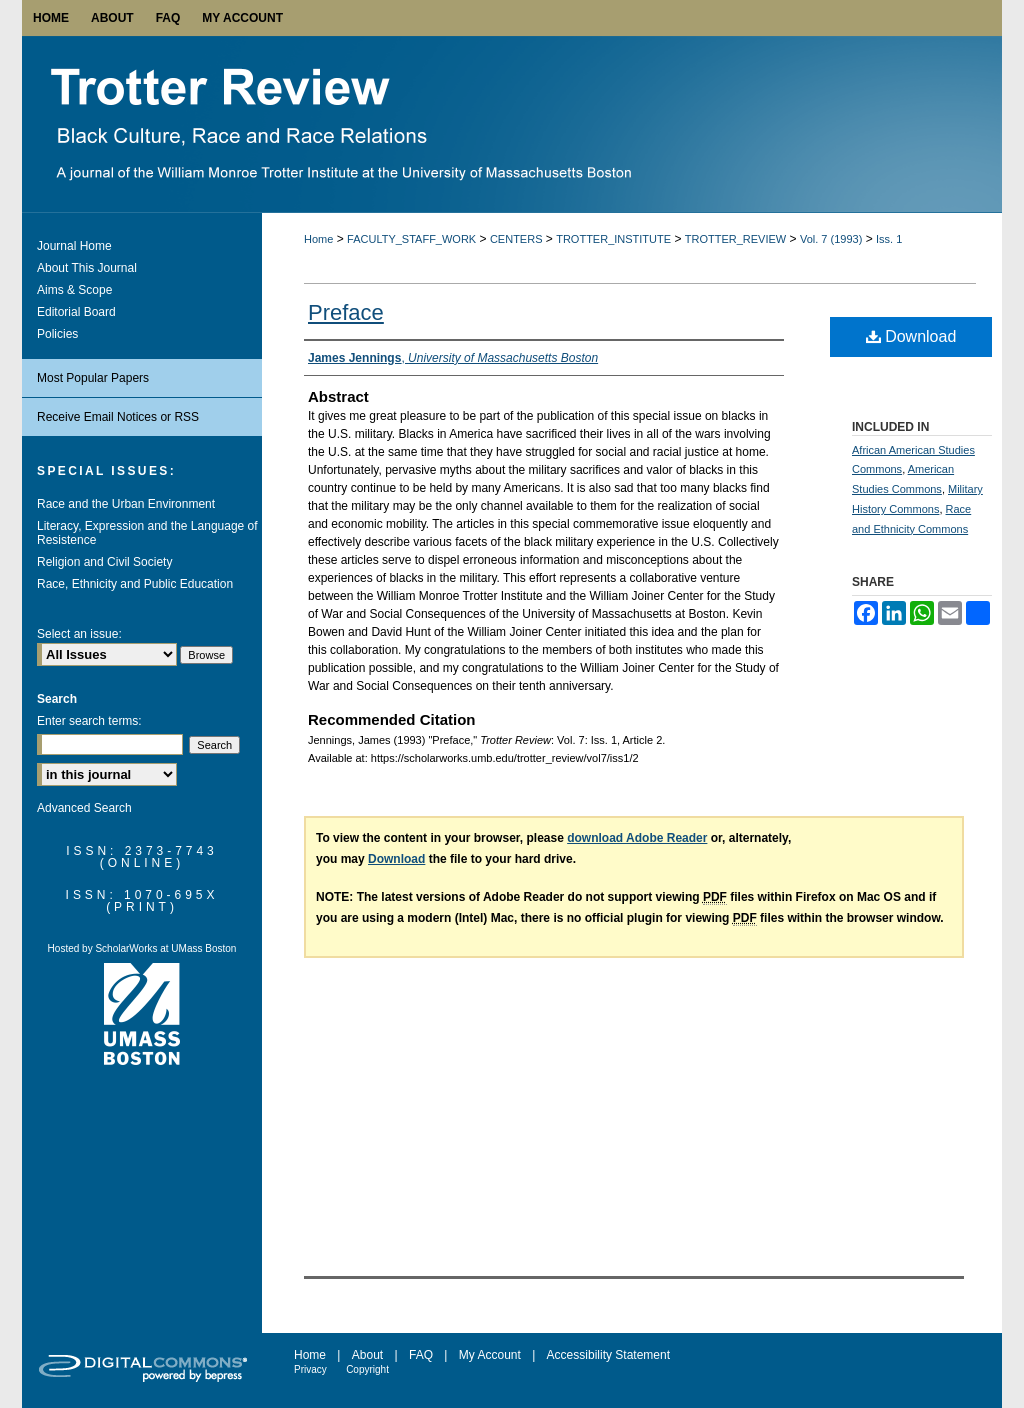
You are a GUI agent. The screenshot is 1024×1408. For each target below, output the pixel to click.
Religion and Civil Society (104, 562)
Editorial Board (76, 312)
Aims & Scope (74, 290)
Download (911, 336)
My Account (490, 1355)
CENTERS (516, 239)
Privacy (310, 1369)
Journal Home (74, 246)
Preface (346, 312)
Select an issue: (79, 634)
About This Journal (87, 268)
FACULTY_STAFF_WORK (411, 239)
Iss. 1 (889, 239)
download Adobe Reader (637, 838)
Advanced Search (84, 808)
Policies (57, 334)
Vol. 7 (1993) (831, 239)
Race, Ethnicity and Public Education (135, 584)
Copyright (367, 1369)
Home (318, 239)
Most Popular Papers (93, 378)
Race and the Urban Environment (126, 504)
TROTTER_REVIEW (735, 239)
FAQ (421, 1355)
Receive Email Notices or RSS (118, 417)
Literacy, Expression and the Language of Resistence (147, 533)
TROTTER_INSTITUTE (613, 239)
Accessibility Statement (608, 1355)
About (367, 1355)
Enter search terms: (89, 721)
